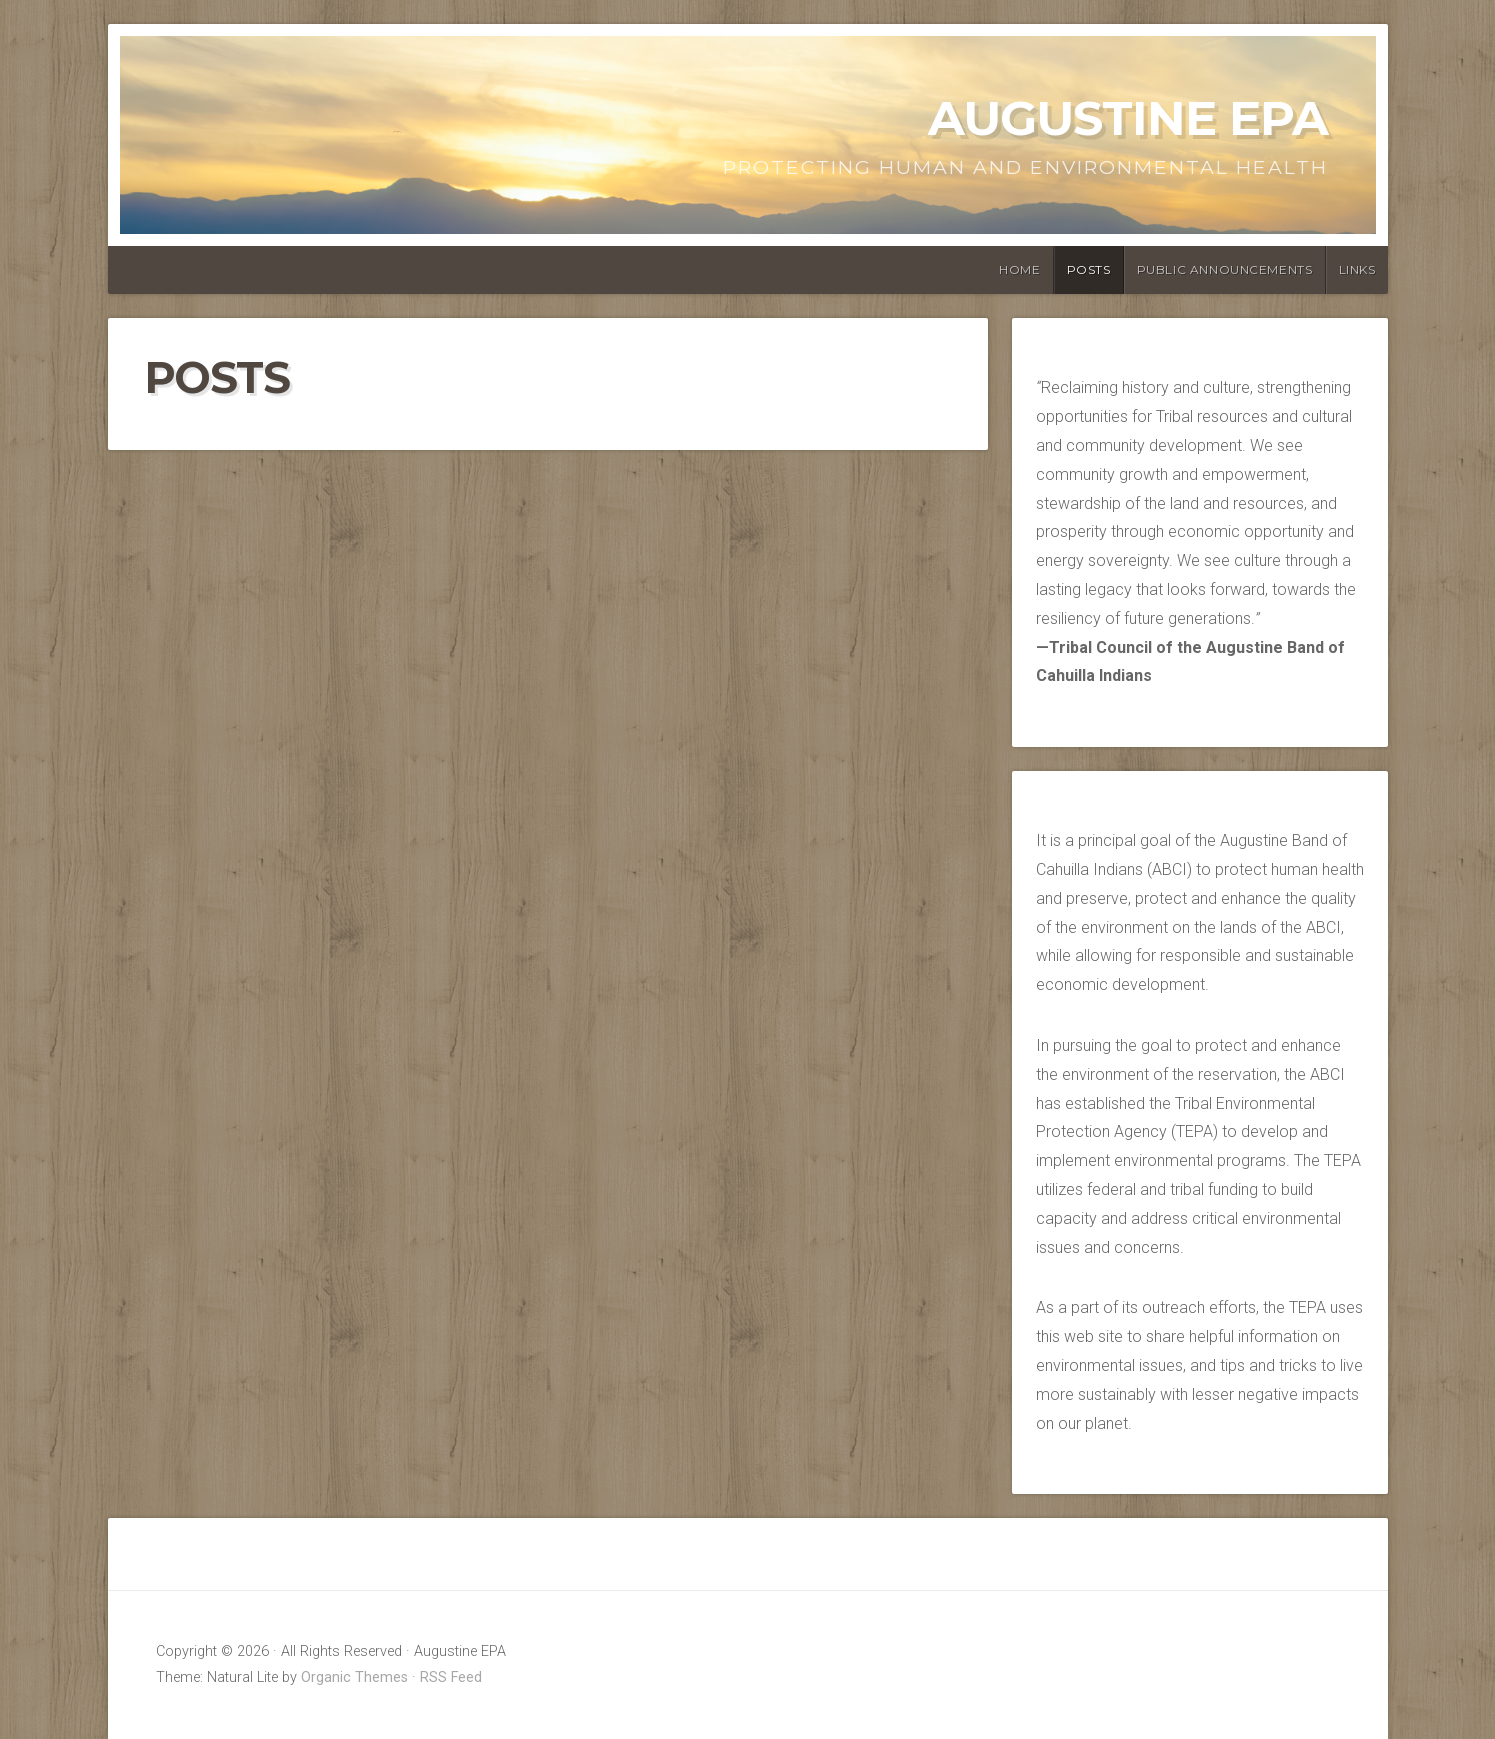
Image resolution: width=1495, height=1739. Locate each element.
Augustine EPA (1128, 118)
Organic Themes (354, 1677)
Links (1357, 269)
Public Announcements (1225, 269)
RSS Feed (451, 1677)
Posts (1089, 269)
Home (1019, 269)
